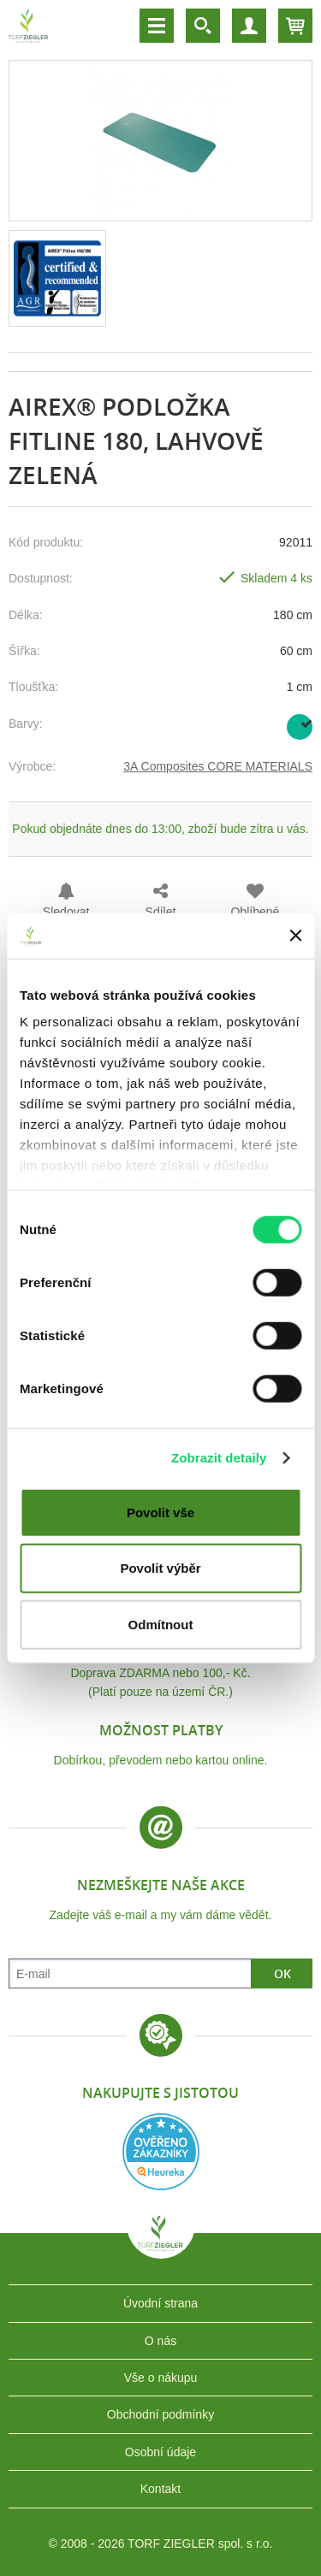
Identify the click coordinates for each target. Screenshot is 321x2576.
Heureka (160, 2151)
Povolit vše (160, 1511)
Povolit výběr (160, 1568)
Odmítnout (160, 1623)
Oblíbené (254, 912)
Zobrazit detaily (219, 1457)
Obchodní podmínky (160, 2414)
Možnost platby (161, 1730)
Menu (157, 26)
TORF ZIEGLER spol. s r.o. (161, 2246)
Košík (295, 26)
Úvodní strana (160, 2303)
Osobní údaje (160, 2452)
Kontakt (160, 2489)
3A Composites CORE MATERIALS (217, 766)
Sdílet (161, 912)
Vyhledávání (203, 26)
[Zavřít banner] (295, 936)
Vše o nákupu (161, 2377)
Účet (249, 26)
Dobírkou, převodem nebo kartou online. (161, 1760)
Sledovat (66, 912)
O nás (160, 2341)
